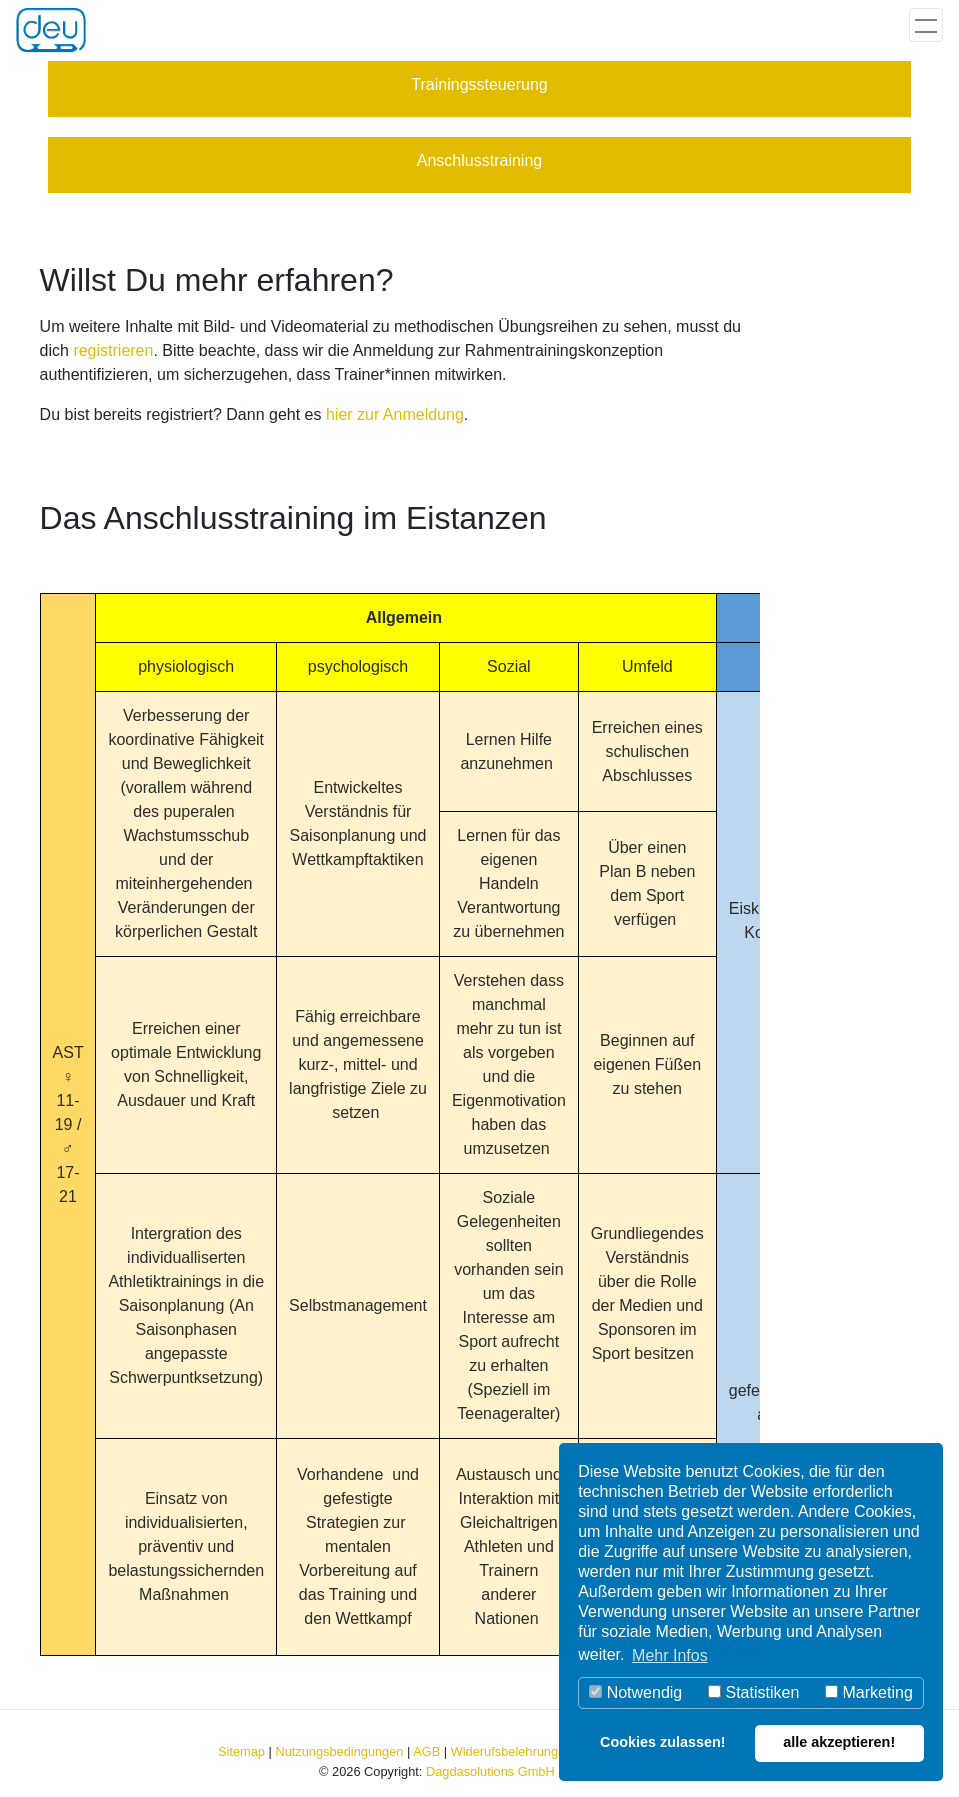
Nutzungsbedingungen (339, 1751)
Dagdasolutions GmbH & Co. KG (519, 1771)
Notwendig (635, 1692)
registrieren (113, 350)
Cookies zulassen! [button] (663, 1742)
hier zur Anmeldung (395, 414)
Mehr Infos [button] (670, 1655)
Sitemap (241, 1751)
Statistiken (753, 1692)
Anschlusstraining (479, 160)
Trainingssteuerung (479, 84)
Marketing (869, 1692)
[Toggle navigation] (926, 25)
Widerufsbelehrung (504, 1751)
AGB (426, 1751)
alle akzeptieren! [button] (839, 1742)
